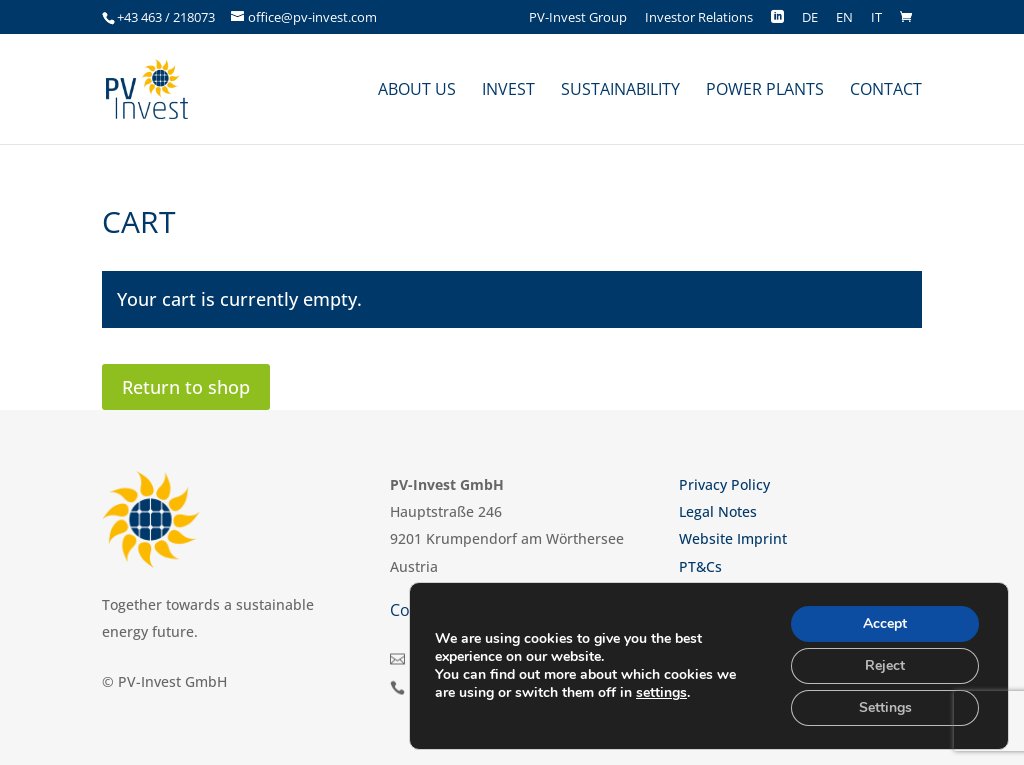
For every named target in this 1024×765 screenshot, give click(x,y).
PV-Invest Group (578, 18)
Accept (885, 623)
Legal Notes (718, 511)
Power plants (765, 91)
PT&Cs (700, 566)
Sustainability (620, 91)
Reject (885, 665)
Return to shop (186, 387)
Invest (508, 91)
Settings (885, 707)
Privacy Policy (724, 484)
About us (417, 91)
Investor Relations (699, 18)
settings (661, 693)
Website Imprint (733, 538)
